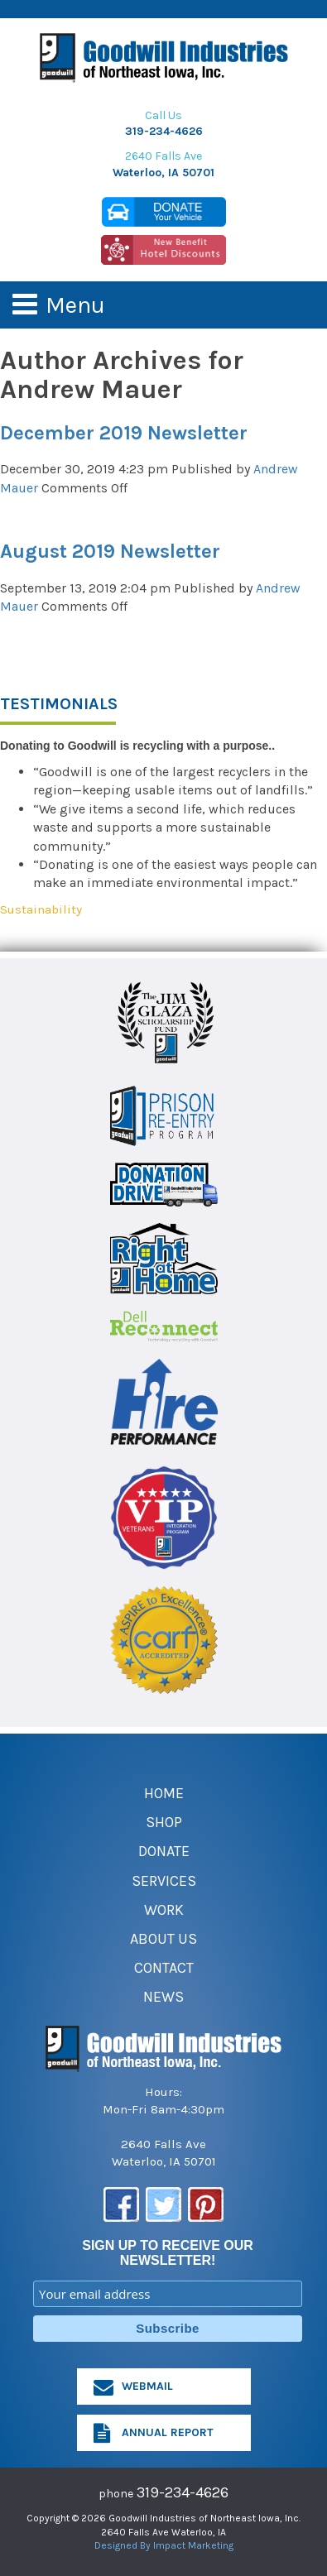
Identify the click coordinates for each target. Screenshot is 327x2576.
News (163, 1997)
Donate (164, 1851)
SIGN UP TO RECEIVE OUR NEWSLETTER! (167, 2252)
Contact (164, 1968)
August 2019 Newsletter (110, 551)
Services (164, 1881)
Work (164, 1910)
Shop (164, 1822)
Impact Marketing (193, 2545)
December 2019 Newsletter (124, 432)
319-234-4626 (164, 131)
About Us (163, 1939)
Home (164, 1793)
